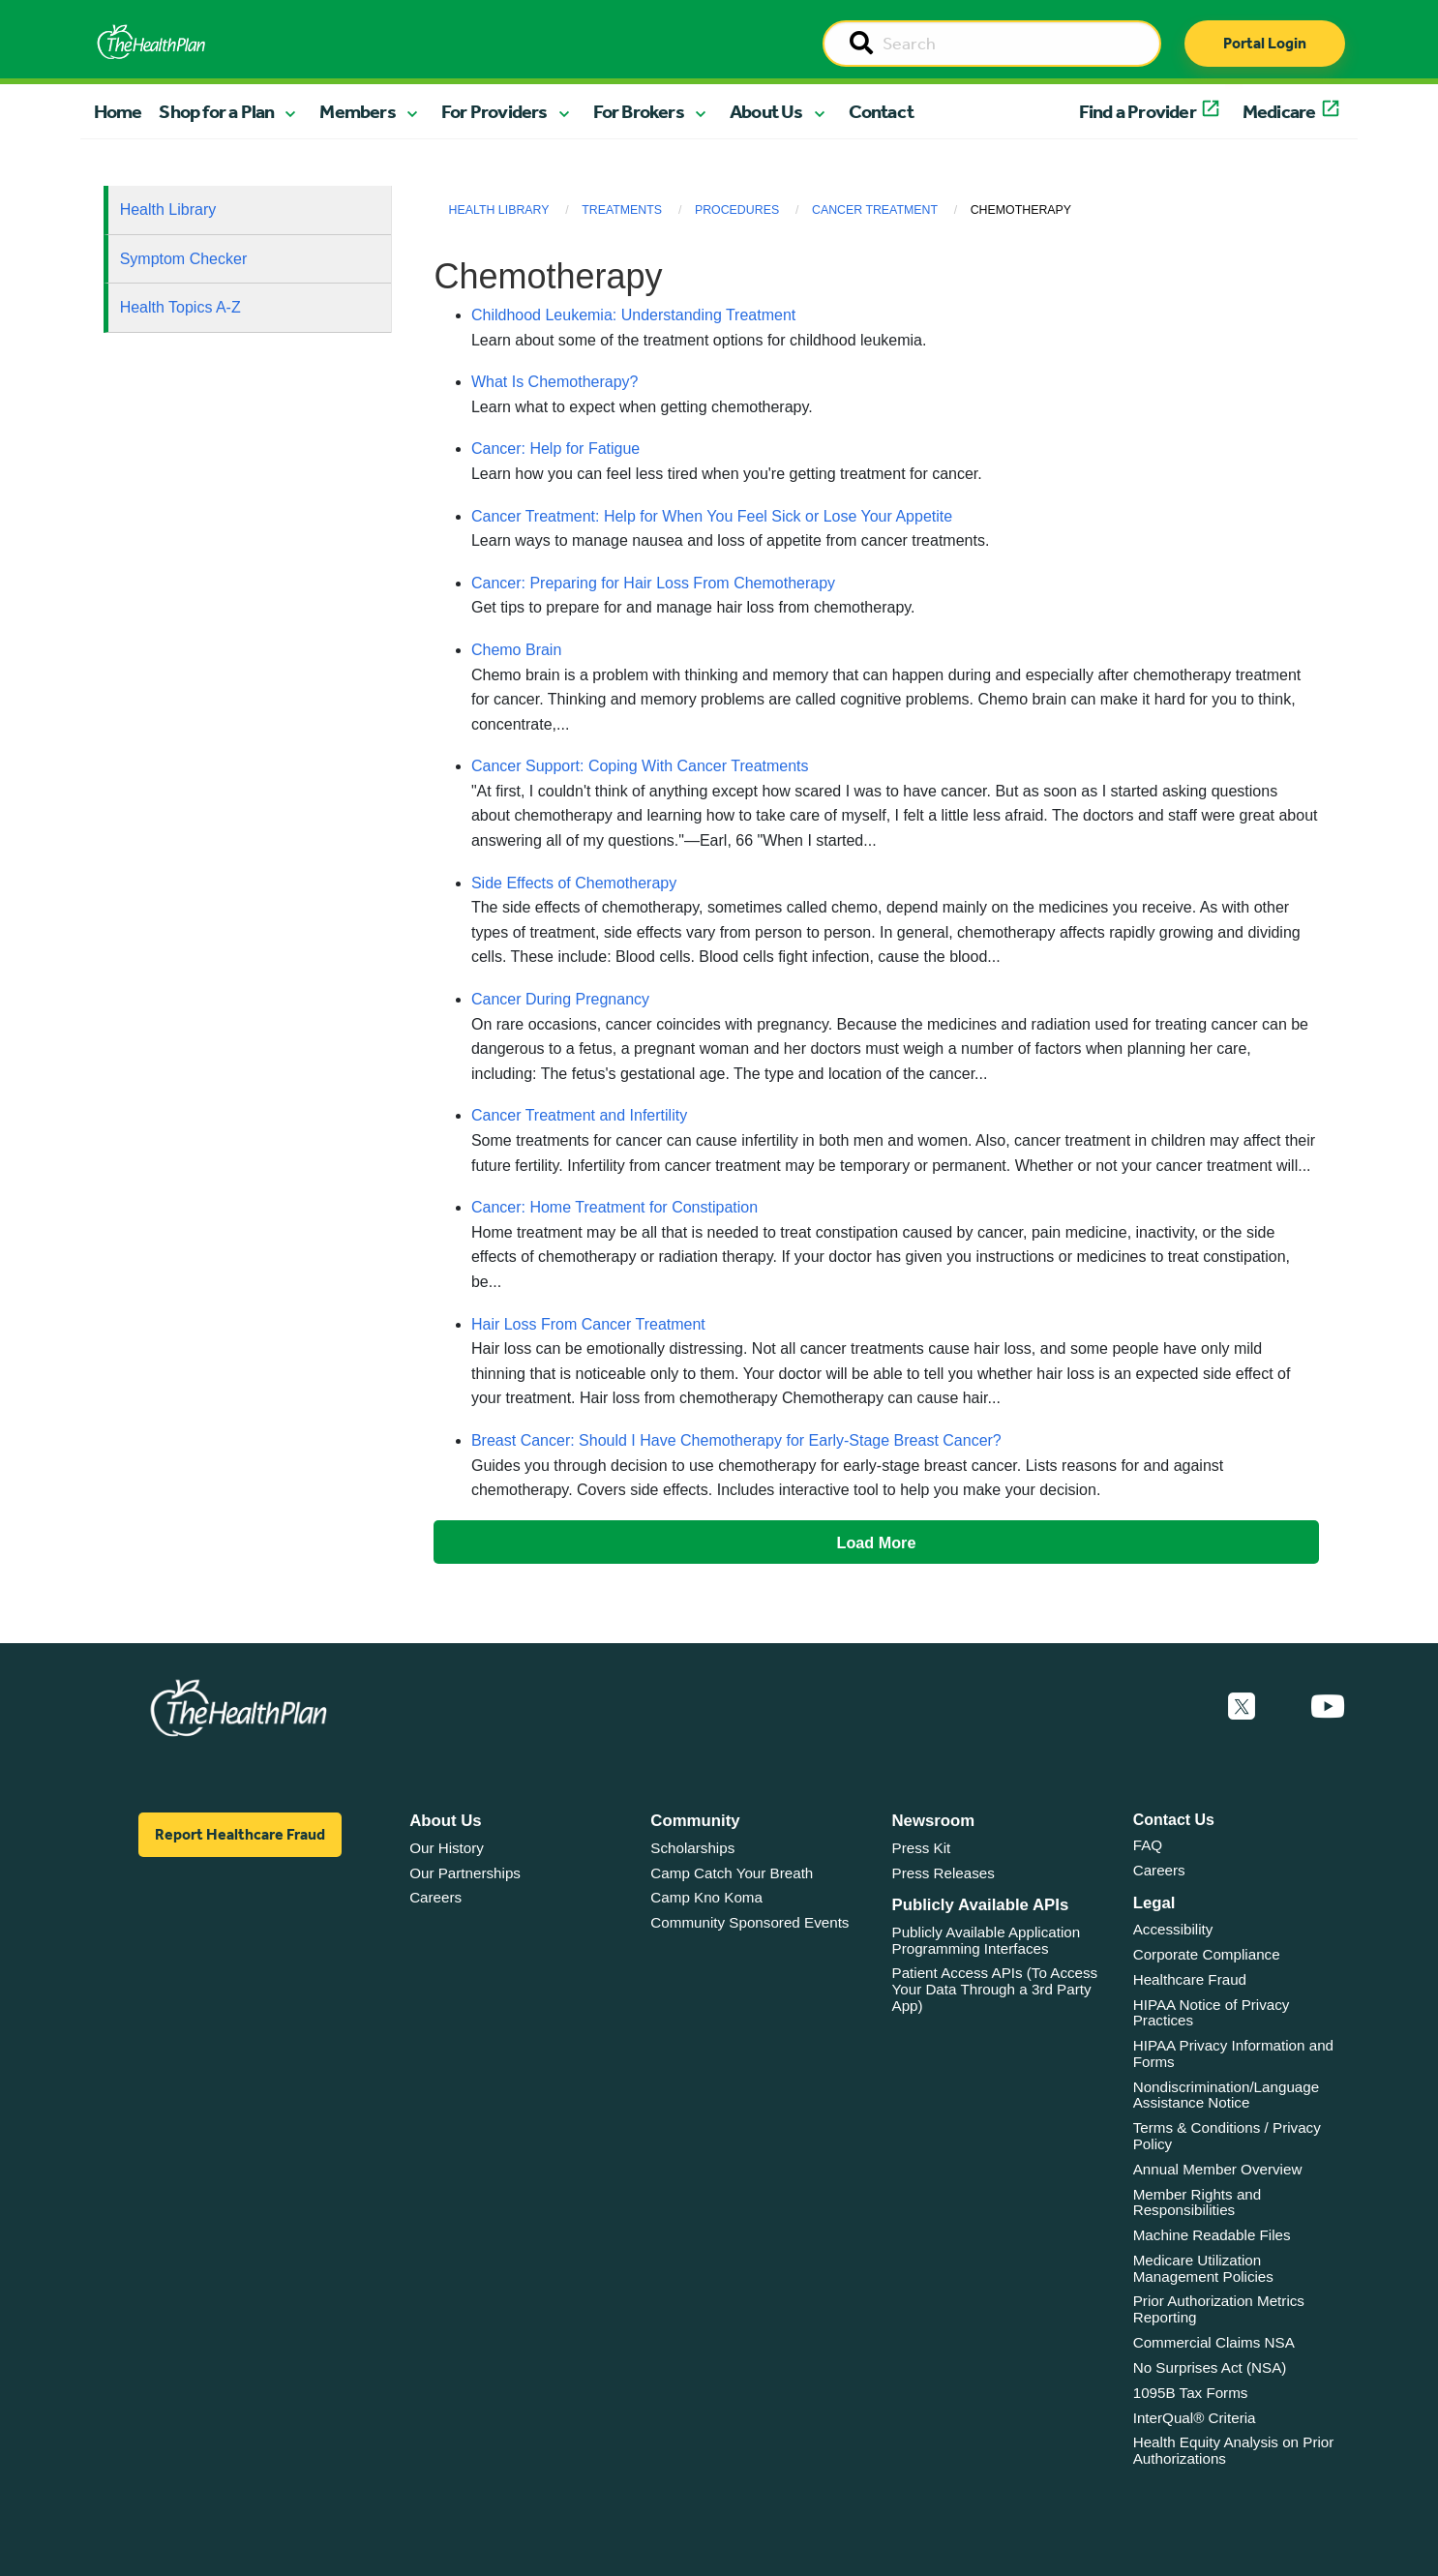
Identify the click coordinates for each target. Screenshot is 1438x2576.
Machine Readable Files (1212, 2235)
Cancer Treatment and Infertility (579, 1115)
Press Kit (921, 1848)
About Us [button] (766, 111)
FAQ (1147, 1845)
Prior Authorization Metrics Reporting (1218, 2308)
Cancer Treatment (875, 210)
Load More (876, 1542)
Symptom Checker (184, 259)
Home (118, 111)
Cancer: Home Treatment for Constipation (614, 1207)
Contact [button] (881, 111)
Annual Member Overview (1218, 2169)
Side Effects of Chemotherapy (573, 883)
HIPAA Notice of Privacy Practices (1211, 2012)
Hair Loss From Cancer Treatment (588, 1324)
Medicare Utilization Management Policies (1203, 2268)
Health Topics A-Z (180, 307)
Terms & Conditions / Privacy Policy (1227, 2135)
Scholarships (692, 1848)
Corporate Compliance (1206, 1954)
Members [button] (357, 111)
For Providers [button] (494, 111)
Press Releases (943, 1873)
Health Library (168, 209)
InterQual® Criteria (1194, 2418)
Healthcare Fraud (1189, 1979)
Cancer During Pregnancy (560, 999)
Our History (446, 1848)
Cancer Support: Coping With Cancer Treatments (640, 766)
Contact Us (1173, 1820)
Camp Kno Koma (706, 1897)
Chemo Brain (516, 650)
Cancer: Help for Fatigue (555, 448)
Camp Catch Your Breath (731, 1873)
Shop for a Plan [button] (216, 111)
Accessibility (1173, 1929)
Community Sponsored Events (749, 1922)
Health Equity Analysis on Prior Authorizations (1233, 2450)
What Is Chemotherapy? (555, 382)
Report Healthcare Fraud (240, 1834)
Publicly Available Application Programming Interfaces (986, 1940)
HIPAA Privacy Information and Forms (1233, 2053)
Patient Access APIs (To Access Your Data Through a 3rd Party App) (995, 1988)
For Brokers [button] (638, 111)
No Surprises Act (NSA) (1210, 2367)
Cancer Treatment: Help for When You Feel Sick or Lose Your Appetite (711, 516)
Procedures (737, 210)
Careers (435, 1897)
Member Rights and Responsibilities (1197, 2202)
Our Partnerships (465, 1873)
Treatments (622, 210)
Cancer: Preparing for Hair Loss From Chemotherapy (653, 583)
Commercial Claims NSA (1214, 2342)
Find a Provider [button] (1137, 111)
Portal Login (1264, 43)
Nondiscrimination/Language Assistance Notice (1226, 2095)
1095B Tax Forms (1190, 2392)
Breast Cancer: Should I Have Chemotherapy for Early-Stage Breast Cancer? (736, 1440)
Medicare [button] (1279, 111)
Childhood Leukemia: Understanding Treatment (633, 315)
